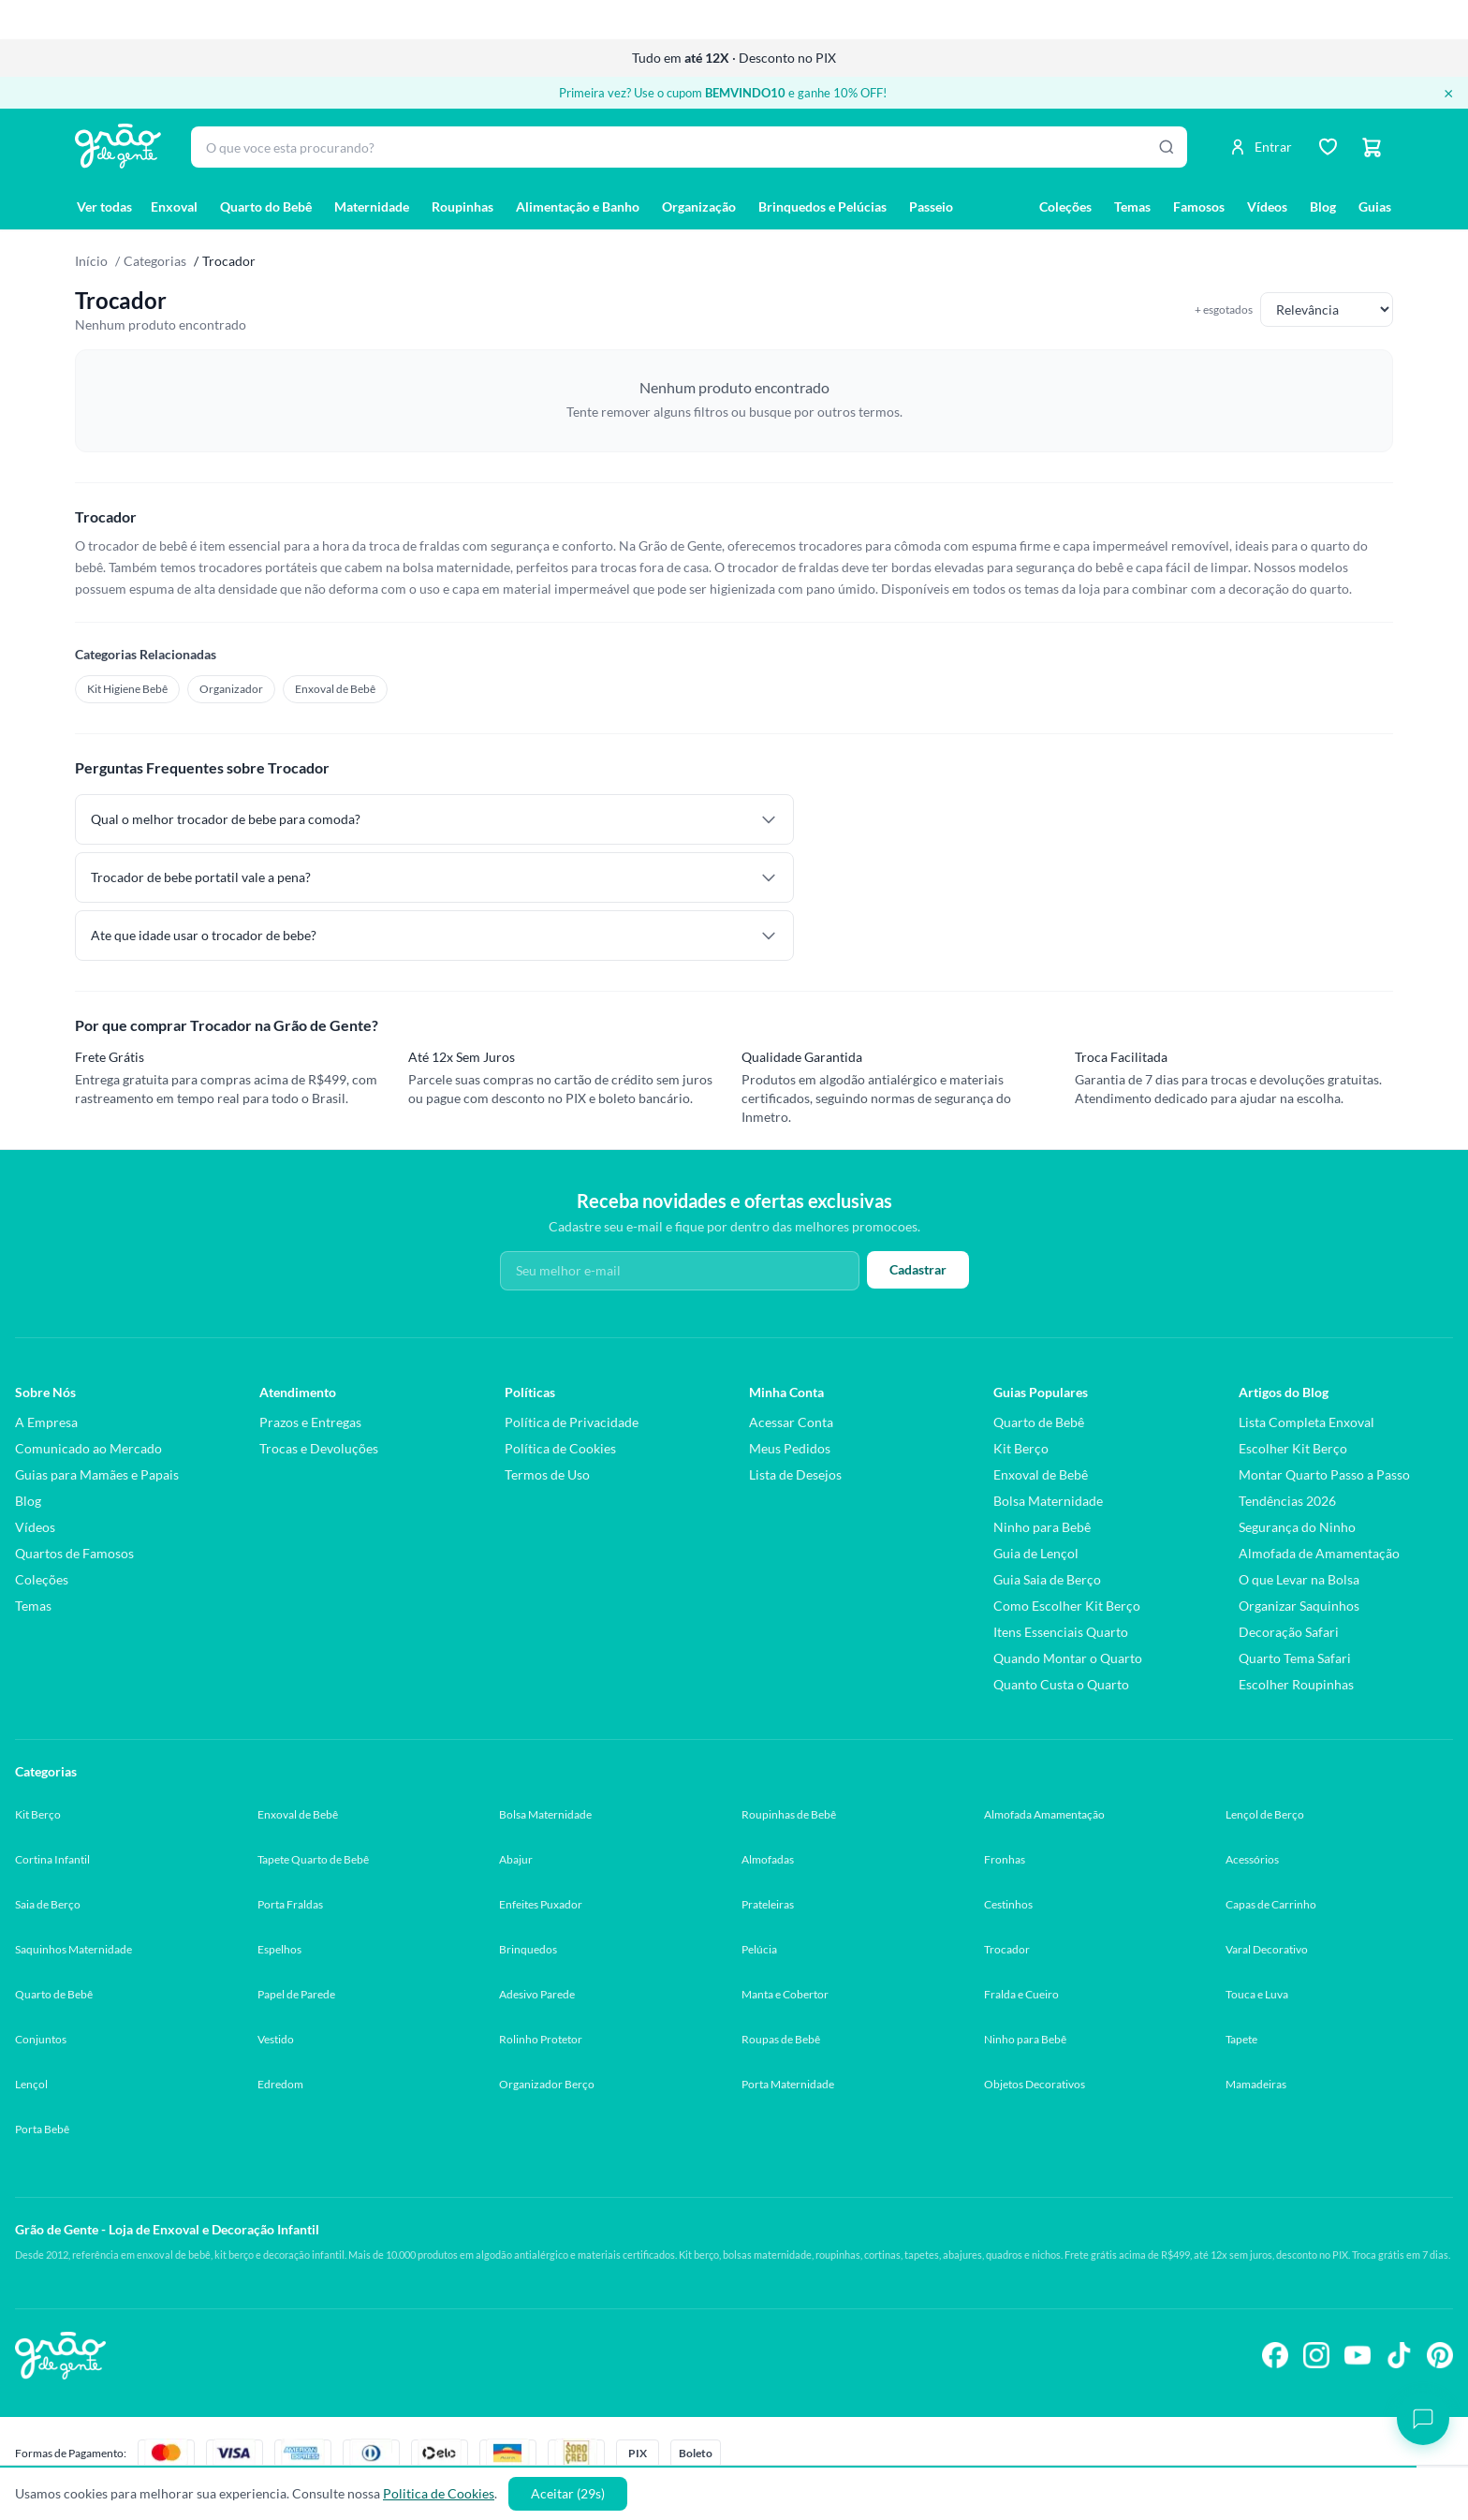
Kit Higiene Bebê (127, 689)
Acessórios (1252, 1859)
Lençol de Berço (1265, 1814)
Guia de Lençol (1036, 1553)
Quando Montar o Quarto (1067, 1658)
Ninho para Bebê (1042, 1527)
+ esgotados (1224, 309)
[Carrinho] (1372, 147)
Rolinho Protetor (540, 2039)
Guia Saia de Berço (1047, 1579)
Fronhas (1004, 1859)
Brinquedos (528, 1949)
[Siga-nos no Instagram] (1316, 2355)
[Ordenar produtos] (1326, 309)
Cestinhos (1008, 1904)
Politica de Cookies (438, 2493)
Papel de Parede (296, 1994)
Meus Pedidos (789, 1448)
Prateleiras (767, 1904)
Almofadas (767, 1859)
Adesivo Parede (537, 1994)
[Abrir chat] (1423, 2419)
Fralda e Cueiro (1021, 1994)
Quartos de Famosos (74, 1553)
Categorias (155, 261)
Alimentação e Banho (577, 206)
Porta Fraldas (290, 1904)
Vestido (275, 2039)
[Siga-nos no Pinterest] (1440, 2355)
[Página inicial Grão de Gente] (118, 146)
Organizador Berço (547, 2084)
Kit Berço (1021, 1448)
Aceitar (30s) (568, 2493)
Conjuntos (40, 2039)
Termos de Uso (547, 1474)
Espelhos (279, 1949)
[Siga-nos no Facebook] (1275, 2355)
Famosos (1199, 206)
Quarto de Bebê (1038, 1422)
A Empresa (46, 1422)
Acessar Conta (791, 1422)
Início (91, 261)
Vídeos (1267, 206)
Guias (1374, 206)
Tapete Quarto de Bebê (313, 1859)
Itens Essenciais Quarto (1060, 1632)
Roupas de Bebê (780, 2039)
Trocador (1007, 1949)
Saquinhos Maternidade (73, 1949)
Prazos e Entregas (310, 1422)
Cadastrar (918, 1269)
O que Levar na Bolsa (1299, 1579)
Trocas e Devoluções (318, 1448)
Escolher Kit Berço (1293, 1448)
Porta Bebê (42, 2129)
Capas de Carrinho (1271, 1904)
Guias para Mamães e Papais (97, 1474)
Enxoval (174, 206)
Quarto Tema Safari (1295, 1658)
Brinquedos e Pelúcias (822, 206)
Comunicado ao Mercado (88, 1448)
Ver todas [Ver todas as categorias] (104, 206)
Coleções (1065, 206)
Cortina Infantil (52, 1859)
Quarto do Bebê (266, 206)
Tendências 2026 (1287, 1501)
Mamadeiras (1256, 2084)
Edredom (280, 2084)
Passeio (931, 206)
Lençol (31, 2084)
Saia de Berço (48, 1904)
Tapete (1241, 2039)
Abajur (516, 1859)
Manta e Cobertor (785, 1994)
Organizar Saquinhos (1299, 1606)
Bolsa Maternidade (1048, 1501)
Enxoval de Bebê (335, 689)
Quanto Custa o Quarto (1061, 1684)
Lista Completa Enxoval (1306, 1422)
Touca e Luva (1257, 1994)
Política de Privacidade (572, 1422)
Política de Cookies (560, 1448)
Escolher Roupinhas (1296, 1684)
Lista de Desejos (795, 1474)
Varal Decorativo (1267, 1949)
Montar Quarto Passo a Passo (1324, 1474)
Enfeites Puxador (540, 1904)
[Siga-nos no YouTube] (1357, 2355)
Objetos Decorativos (1034, 2084)
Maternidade (371, 206)
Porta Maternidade (787, 2084)
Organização (699, 206)
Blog (1323, 206)
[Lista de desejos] (1327, 147)
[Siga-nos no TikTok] (1399, 2355)
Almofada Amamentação (1044, 1814)
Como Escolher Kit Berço (1066, 1606)
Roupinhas (462, 206)
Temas (1132, 206)
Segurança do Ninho (1297, 1527)
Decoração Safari (1289, 1632)
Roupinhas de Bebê (788, 1814)
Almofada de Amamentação (1319, 1553)
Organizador (231, 689)
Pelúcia (759, 1949)
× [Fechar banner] (1448, 92)
